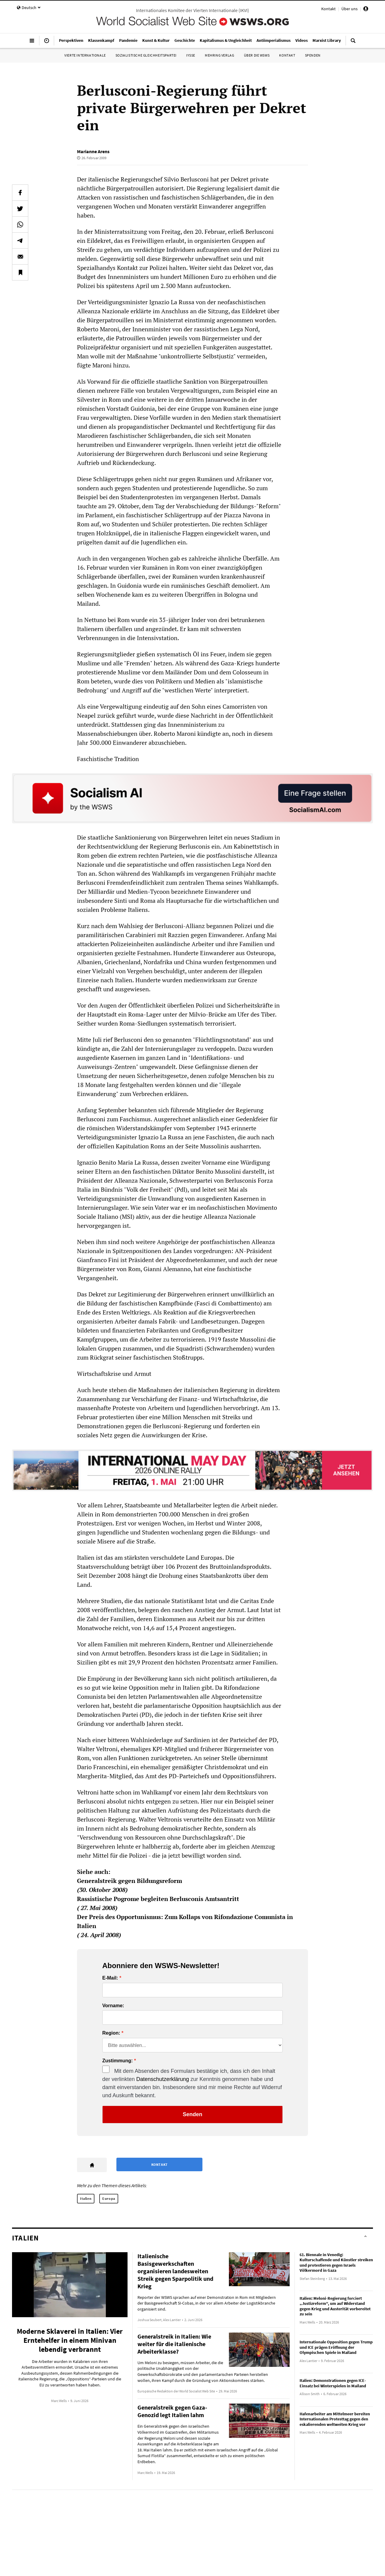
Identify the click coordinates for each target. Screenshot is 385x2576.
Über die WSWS (257, 55)
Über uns (349, 8)
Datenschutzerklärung (162, 2079)
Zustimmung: (117, 2060)
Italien (85, 2198)
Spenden (313, 55)
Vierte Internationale (85, 55)
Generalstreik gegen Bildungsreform (129, 1881)
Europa (108, 2198)
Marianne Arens (93, 151)
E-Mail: (110, 1978)
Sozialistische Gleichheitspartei (146, 55)
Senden (192, 2114)
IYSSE (190, 55)
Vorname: (113, 2005)
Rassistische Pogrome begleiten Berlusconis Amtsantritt (158, 1899)
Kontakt (328, 8)
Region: (111, 2033)
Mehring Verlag (219, 55)
